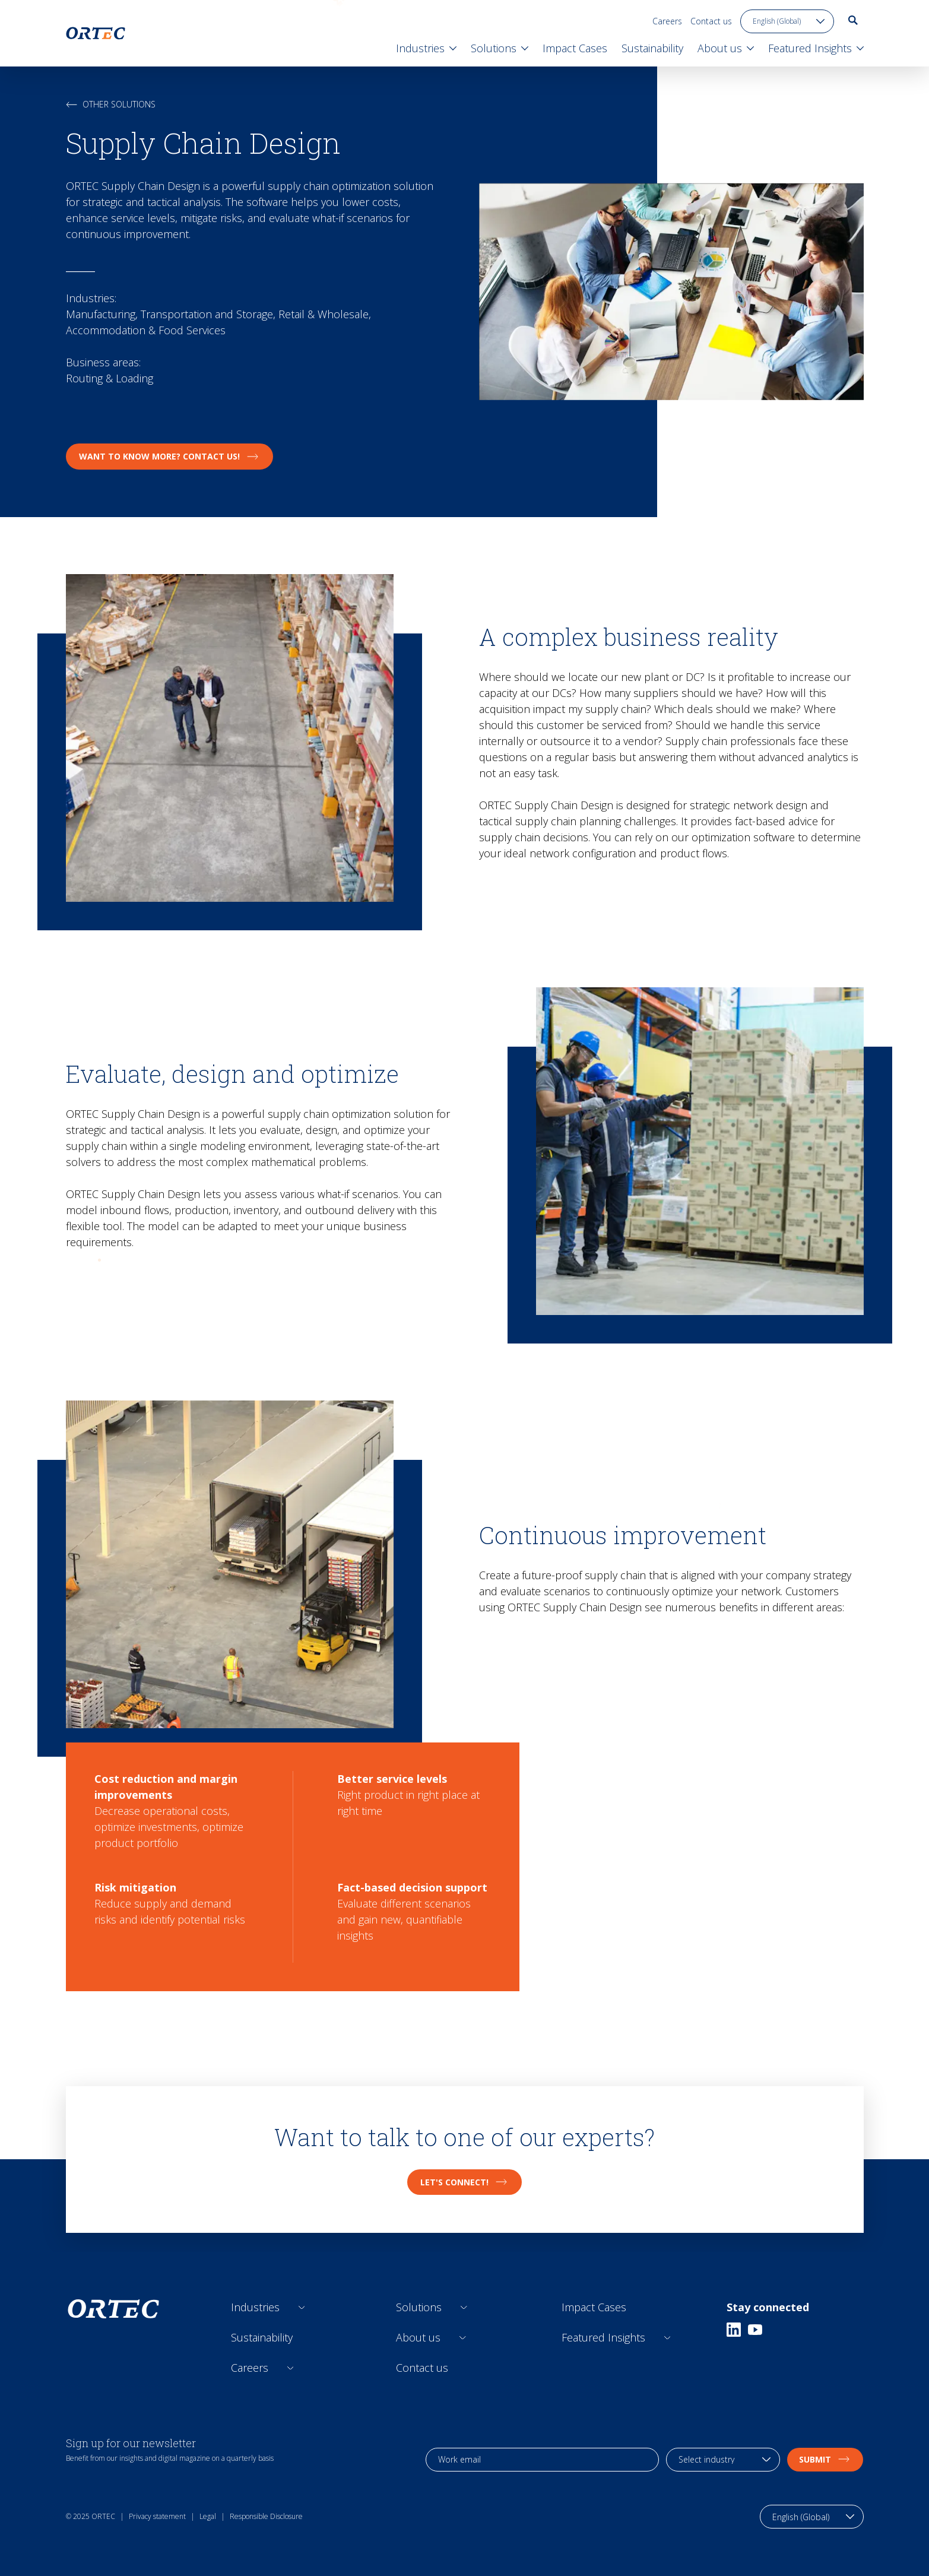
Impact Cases (594, 2307)
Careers (667, 21)
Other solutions (111, 104)
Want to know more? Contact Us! (169, 456)
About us (418, 2337)
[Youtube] (755, 2329)
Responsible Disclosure (266, 2516)
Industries (255, 2307)
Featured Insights (603, 2337)
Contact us (711, 21)
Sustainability (262, 2337)
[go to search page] (853, 20)
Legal (207, 2516)
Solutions (419, 2307)
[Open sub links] (302, 2307)
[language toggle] (787, 21)
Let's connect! (464, 2182)
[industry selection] (723, 2460)
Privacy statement (157, 2516)
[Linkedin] (734, 2329)
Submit (825, 2459)
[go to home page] (95, 33)
